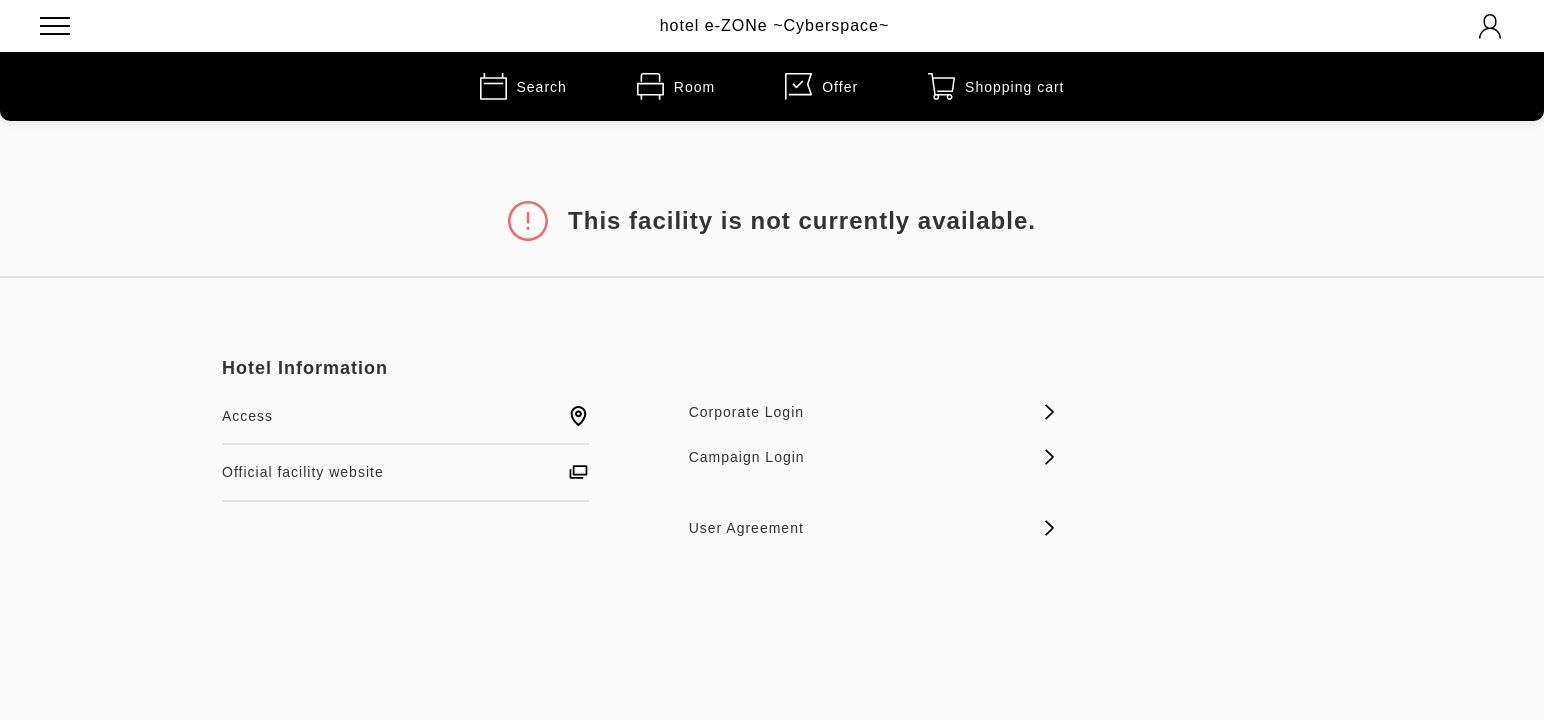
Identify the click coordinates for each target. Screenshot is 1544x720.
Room (676, 86)
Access (405, 416)
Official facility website (405, 472)
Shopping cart (996, 86)
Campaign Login (872, 457)
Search (523, 86)
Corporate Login (872, 412)
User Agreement (872, 528)
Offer (821, 86)
